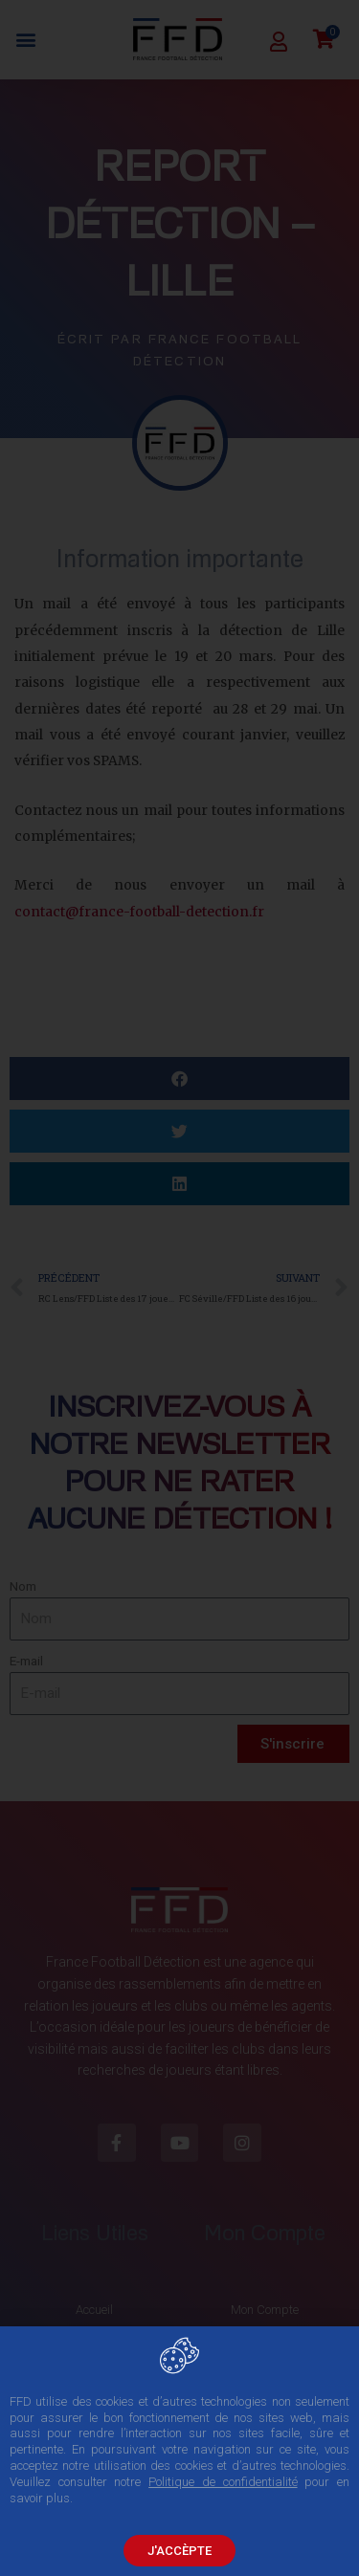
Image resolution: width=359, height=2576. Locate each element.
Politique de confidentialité (222, 2483)
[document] (179, 1288)
